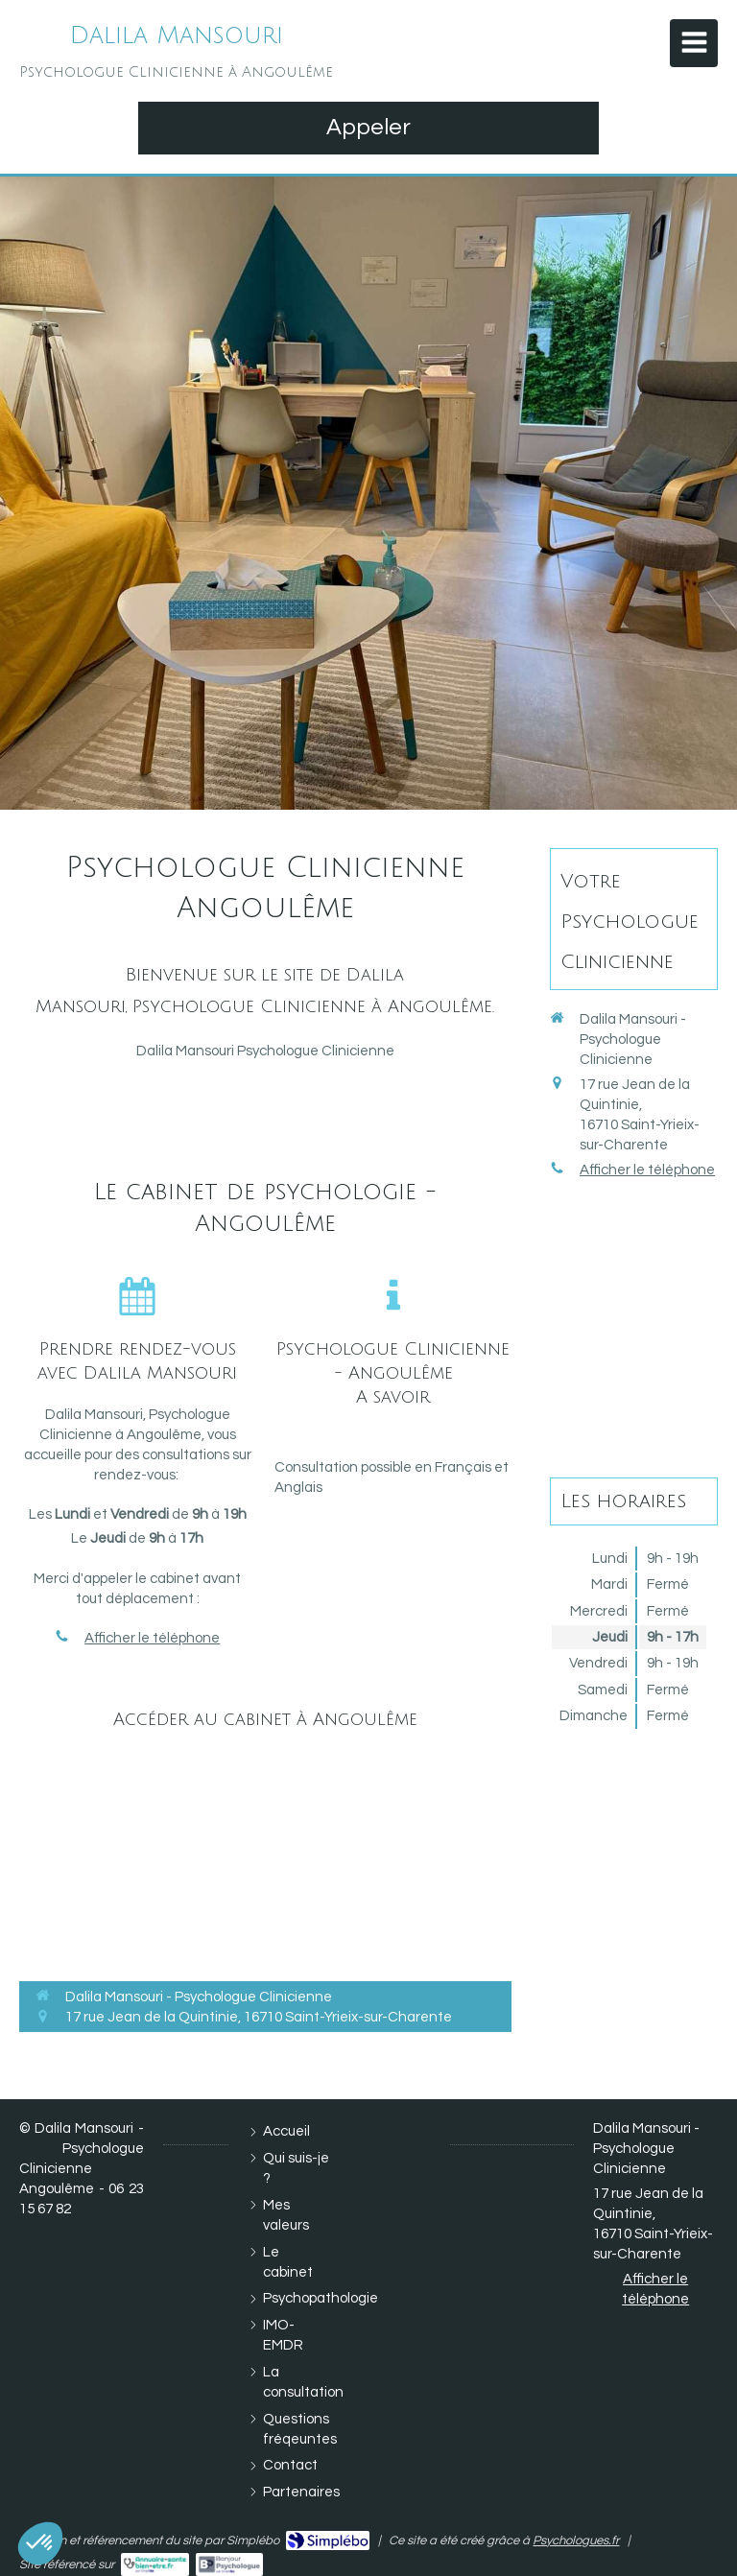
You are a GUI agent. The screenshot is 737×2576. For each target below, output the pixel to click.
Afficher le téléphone (152, 1638)
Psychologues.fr (576, 2540)
